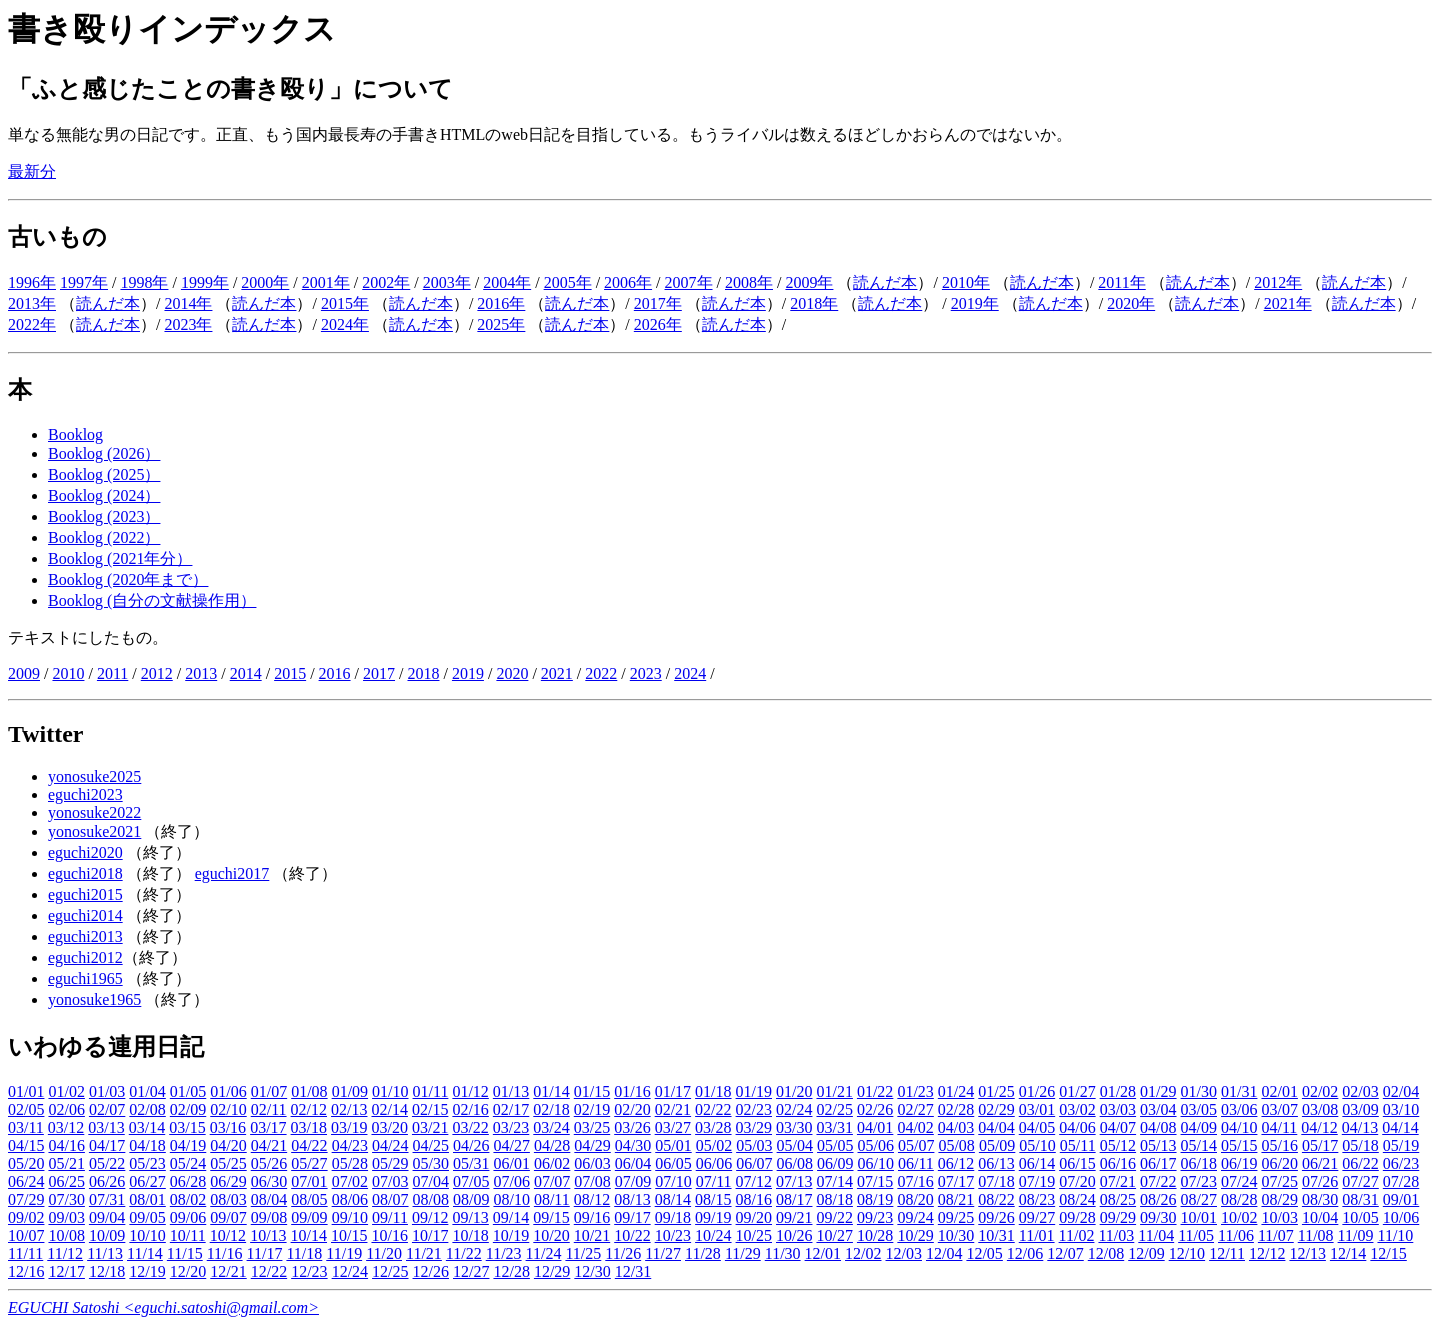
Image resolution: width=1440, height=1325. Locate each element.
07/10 (673, 1181)
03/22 (470, 1127)
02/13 (349, 1109)
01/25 (996, 1091)
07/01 (309, 1181)
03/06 (1239, 1109)
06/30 (269, 1181)
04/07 (1118, 1127)
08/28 (1239, 1199)
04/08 (1158, 1127)
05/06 (876, 1145)
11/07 (1276, 1235)
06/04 (633, 1163)
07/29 (26, 1199)
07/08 (592, 1181)
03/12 (66, 1127)
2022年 (32, 324)
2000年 (265, 282)
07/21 (1118, 1181)
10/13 (268, 1235)
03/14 (147, 1127)
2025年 (501, 324)
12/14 (1348, 1253)
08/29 (1279, 1199)
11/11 (25, 1253)
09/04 (107, 1217)
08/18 (834, 1199)
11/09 (1356, 1235)
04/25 (431, 1145)
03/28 (713, 1127)
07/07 (552, 1181)
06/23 (1401, 1163)
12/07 (1065, 1253)
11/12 (65, 1253)
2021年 (1288, 303)
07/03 (390, 1181)
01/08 (309, 1091)
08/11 (552, 1199)
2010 (68, 673)
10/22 (632, 1235)
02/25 (834, 1109)
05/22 (107, 1163)
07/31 (107, 1199)
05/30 (431, 1163)
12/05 (984, 1253)
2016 (335, 673)
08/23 (1037, 1199)
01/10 (390, 1091)
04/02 (915, 1127)
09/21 (794, 1217)
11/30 (783, 1253)
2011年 (1121, 282)
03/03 (1118, 1109)
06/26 (107, 1181)
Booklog (75, 434)
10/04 (1320, 1217)
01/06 (228, 1091)
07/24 (1239, 1181)
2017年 (658, 303)
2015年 (345, 303)
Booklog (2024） (104, 495)
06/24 (26, 1181)
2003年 (447, 282)
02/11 (269, 1109)
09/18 (673, 1217)
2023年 (188, 324)
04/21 (269, 1145)
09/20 (754, 1217)
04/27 (511, 1145)
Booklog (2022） (104, 537)
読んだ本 (885, 282)
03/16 (228, 1127)
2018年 (814, 303)
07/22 (1158, 1181)
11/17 (265, 1253)
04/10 (1239, 1127)
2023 (646, 673)
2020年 (1131, 303)
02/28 (956, 1109)
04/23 (350, 1145)
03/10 (1401, 1109)
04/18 (147, 1145)
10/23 (673, 1235)
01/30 (1199, 1091)
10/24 (713, 1235)
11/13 (105, 1253)
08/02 (188, 1199)
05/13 (1158, 1145)
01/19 (754, 1091)
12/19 (147, 1271)
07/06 (511, 1181)
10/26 (794, 1235)
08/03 (228, 1199)
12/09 (1146, 1253)
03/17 (268, 1127)
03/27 (673, 1127)
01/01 (26, 1091)
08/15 (713, 1199)
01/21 (834, 1091)
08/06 (350, 1199)
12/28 (511, 1271)
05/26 (269, 1163)
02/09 (188, 1109)
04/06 (1077, 1127)
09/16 (592, 1217)
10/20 (551, 1235)
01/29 (1158, 1091)
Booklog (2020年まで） (128, 579)
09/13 (470, 1217)
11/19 (344, 1253)
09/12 (430, 1217)
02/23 (754, 1109)
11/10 (1395, 1235)
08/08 (431, 1199)
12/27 (471, 1271)
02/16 (470, 1109)
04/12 (1319, 1127)
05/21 (66, 1163)
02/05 (26, 1109)
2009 (24, 673)
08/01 (147, 1199)
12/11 (1227, 1253)
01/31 (1239, 1091)
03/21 (430, 1127)
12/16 (26, 1271)
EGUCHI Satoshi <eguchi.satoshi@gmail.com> (163, 1307)
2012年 (1278, 282)
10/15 (349, 1235)
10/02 (1239, 1217)
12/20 (188, 1271)
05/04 (795, 1145)
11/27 (663, 1253)
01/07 (269, 1091)
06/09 (835, 1163)
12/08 (1106, 1253)
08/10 (511, 1199)
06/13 (996, 1163)
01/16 (632, 1091)
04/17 (107, 1145)
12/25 (390, 1271)
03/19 (349, 1127)
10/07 (26, 1235)
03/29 (754, 1127)
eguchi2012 (85, 957)
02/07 (107, 1109)
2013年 (32, 303)
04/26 (471, 1145)
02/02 (1320, 1091)
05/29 (390, 1163)
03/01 (1037, 1109)
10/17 (430, 1235)
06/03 (592, 1163)
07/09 (633, 1181)
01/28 (1118, 1091)
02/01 (1279, 1091)
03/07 (1279, 1109)
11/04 (1156, 1235)
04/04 (996, 1127)
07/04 (431, 1181)
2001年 (326, 282)
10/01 (1199, 1217)
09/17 (632, 1217)
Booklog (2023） (104, 516)
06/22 (1360, 1163)
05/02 (714, 1145)
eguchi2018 (85, 873)
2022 (601, 673)
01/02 (66, 1091)
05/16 (1279, 1145)
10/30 (956, 1235)
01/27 (1077, 1091)
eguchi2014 (85, 915)
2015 (290, 673)
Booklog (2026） (104, 453)
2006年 (628, 282)
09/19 (713, 1217)
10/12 (228, 1235)
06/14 (1037, 1163)
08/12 (592, 1199)
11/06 (1236, 1235)
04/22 (309, 1145)
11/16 (225, 1253)
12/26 (431, 1271)
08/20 (915, 1199)
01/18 (713, 1091)
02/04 (1401, 1091)
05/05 (835, 1145)
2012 (157, 673)
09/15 (551, 1217)
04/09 (1199, 1127)
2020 (512, 673)
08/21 (956, 1199)
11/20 (384, 1253)
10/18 (470, 1235)
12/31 (633, 1271)
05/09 (997, 1145)
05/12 (1118, 1145)
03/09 (1360, 1109)
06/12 (956, 1163)
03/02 (1077, 1109)
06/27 (147, 1181)
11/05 (1196, 1235)
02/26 (875, 1109)
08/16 (754, 1199)
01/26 (1037, 1091)
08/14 (673, 1199)
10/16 (389, 1235)
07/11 (714, 1181)
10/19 (511, 1235)
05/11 (1078, 1145)
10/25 (754, 1235)
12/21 (228, 1271)
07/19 (1037, 1181)
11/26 (623, 1253)
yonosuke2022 (94, 812)
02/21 (673, 1109)
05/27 (309, 1163)
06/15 (1077, 1163)
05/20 (26, 1163)
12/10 (1187, 1253)
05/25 (228, 1163)
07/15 (875, 1181)
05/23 (147, 1163)
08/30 (1320, 1199)
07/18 (996, 1181)
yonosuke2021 (94, 831)
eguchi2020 (85, 852)
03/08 (1320, 1109)
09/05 (147, 1217)
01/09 (350, 1091)
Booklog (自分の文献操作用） (152, 600)
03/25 (592, 1127)
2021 (557, 673)
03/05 (1199, 1109)
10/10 (147, 1235)
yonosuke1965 (94, 999)
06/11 (916, 1163)
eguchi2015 (85, 894)
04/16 (66, 1145)
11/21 (424, 1253)
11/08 (1316, 1235)
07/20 (1077, 1181)
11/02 (1077, 1235)
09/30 (1158, 1217)
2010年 (966, 282)
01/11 (431, 1091)
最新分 (32, 171)
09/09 (309, 1217)
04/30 (633, 1145)
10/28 (875, 1235)
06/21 (1320, 1163)
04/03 (956, 1127)
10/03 (1279, 1217)
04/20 (228, 1145)
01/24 (956, 1091)
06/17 (1158, 1163)
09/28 (1077, 1217)
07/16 (915, 1181)
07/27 (1360, 1181)
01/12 (470, 1091)
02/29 (996, 1109)
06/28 (188, 1181)
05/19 (1401, 1145)
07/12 (754, 1181)
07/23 (1199, 1181)
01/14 (551, 1091)
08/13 (632, 1199)
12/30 (592, 1271)
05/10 (1037, 1145)
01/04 (147, 1091)
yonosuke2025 (94, 776)
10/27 (834, 1235)
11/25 (583, 1253)
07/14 (834, 1181)
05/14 (1199, 1145)
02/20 (632, 1109)
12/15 (1388, 1253)
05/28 (350, 1163)
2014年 (188, 303)
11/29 (743, 1253)
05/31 (471, 1163)
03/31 (834, 1127)
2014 (246, 673)
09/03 (66, 1217)
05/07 (916, 1145)
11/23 (504, 1253)
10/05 (1360, 1217)
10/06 (1401, 1217)
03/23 (511, 1127)
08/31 (1360, 1199)
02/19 (592, 1109)
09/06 (188, 1217)
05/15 (1239, 1145)
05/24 (188, 1163)
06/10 (876, 1163)
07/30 (66, 1199)
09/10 (350, 1217)
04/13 (1360, 1127)
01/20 (794, 1091)
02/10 (228, 1109)
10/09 (107, 1235)
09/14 (511, 1217)
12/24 (350, 1271)
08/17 (794, 1199)
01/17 (673, 1091)
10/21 (592, 1235)
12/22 (269, 1271)
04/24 (390, 1145)
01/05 (188, 1091)
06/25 (66, 1181)
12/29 (552, 1271)
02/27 (915, 1109)
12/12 (1267, 1253)
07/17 (956, 1181)
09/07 (228, 1217)
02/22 (713, 1109)
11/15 (185, 1253)
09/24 (915, 1217)
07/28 (1401, 1181)
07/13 (794, 1181)
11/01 (1037, 1235)
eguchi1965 (85, 978)
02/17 (511, 1109)
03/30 (794, 1127)
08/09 (471, 1199)
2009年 (809, 282)
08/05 (309, 1199)
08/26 (1158, 1199)
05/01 (673, 1145)
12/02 (863, 1253)
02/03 (1360, 1091)
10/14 (309, 1235)
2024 (690, 673)
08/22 (996, 1199)
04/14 (1400, 1127)
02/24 (794, 1109)
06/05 (673, 1163)
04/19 (188, 1145)
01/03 (107, 1091)
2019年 (975, 303)
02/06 (66, 1109)
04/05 (1037, 1127)
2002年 (386, 282)
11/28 (703, 1253)
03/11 (26, 1127)
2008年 (749, 282)
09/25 (956, 1217)
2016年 (501, 303)
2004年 (507, 282)
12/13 (1307, 1253)
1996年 (32, 282)
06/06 (714, 1163)
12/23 (309, 1271)
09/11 (390, 1217)
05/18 (1360, 1145)
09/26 (996, 1217)
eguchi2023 (85, 794)
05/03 (754, 1145)
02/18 (551, 1109)
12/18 (107, 1271)
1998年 (144, 282)
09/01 (1401, 1199)
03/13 (106, 1127)
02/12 (309, 1109)
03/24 (551, 1127)
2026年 (658, 324)
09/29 (1118, 1217)
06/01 (511, 1163)
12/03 (904, 1253)
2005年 (568, 282)
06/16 (1118, 1163)
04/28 (552, 1145)
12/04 (944, 1253)
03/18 (309, 1127)
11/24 (544, 1253)
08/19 (875, 1199)
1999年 (205, 282)
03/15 (187, 1127)
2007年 (689, 282)
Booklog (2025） (104, 474)
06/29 (228, 1181)
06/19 (1239, 1163)
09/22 (834, 1217)
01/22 (875, 1091)
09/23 (875, 1217)
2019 (468, 673)
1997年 (84, 282)
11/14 (145, 1253)
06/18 (1199, 1163)
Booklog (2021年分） (120, 558)
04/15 (26, 1145)
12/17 (66, 1271)
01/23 (915, 1091)
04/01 (875, 1127)
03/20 (389, 1127)
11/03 (1116, 1235)
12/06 (1025, 1253)
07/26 (1320, 1181)
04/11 (1279, 1127)
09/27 (1037, 1217)
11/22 (464, 1253)
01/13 (511, 1091)
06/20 (1279, 1163)
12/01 (823, 1253)
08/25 (1118, 1199)
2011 (112, 673)
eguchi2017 (232, 873)
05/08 (956, 1145)
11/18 (304, 1253)
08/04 (269, 1199)
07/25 (1279, 1181)
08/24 (1077, 1199)
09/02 (26, 1217)
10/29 (915, 1235)
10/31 (996, 1235)
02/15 (430, 1109)
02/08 (147, 1109)
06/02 (552, 1163)
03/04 (1158, 1109)
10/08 (66, 1235)
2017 (379, 673)
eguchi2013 (85, 936)
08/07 (390, 1199)
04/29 (592, 1145)
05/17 (1320, 1145)
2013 (201, 673)
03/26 (632, 1127)
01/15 (592, 1091)
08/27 (1199, 1199)
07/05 (471, 1181)
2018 (423, 673)
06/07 (754, 1163)
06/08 (795, 1163)
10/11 (188, 1235)
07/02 (350, 1181)
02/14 (389, 1109)
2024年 (345, 324)
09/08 (269, 1217)
